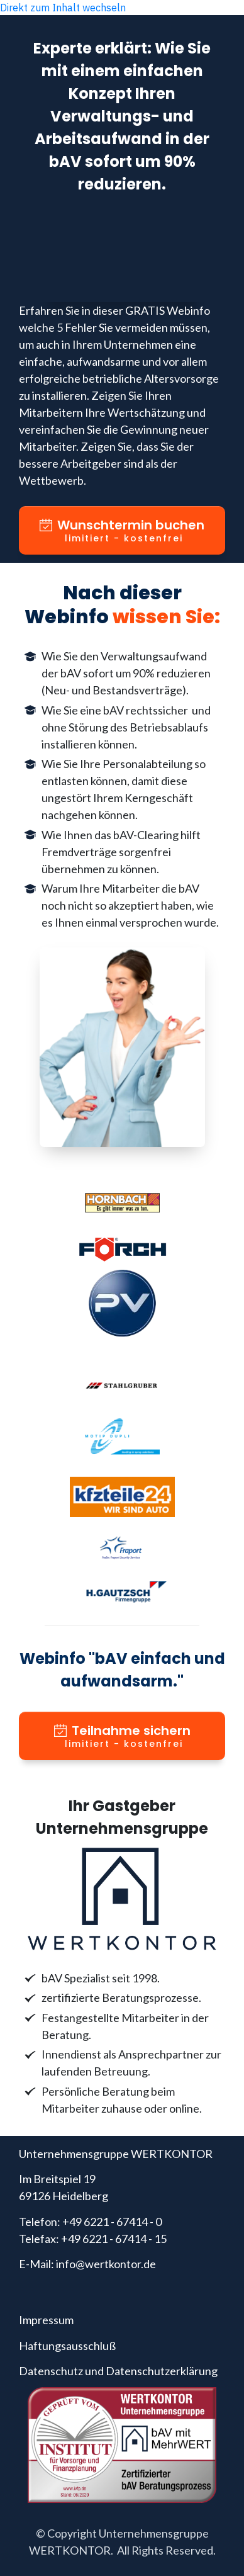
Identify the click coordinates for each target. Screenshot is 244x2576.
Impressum (46, 2320)
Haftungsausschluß (67, 2346)
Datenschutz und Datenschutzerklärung (118, 2371)
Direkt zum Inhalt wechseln (63, 7)
